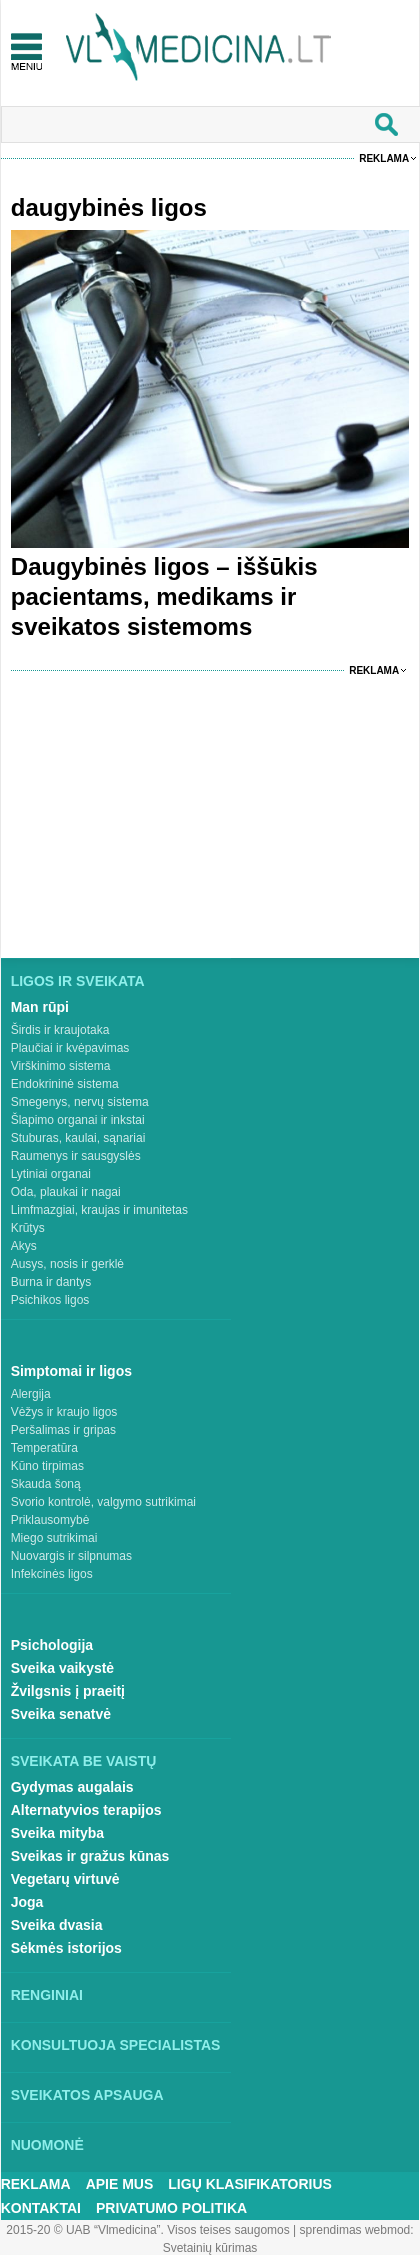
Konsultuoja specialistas (116, 2045)
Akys (24, 1246)
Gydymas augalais (72, 1787)
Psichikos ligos (50, 1300)
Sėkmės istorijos (66, 1948)
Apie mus (120, 2184)
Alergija (31, 1394)
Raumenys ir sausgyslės (76, 1156)
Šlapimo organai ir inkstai (78, 1120)
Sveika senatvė (61, 1714)
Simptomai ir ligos (71, 1371)
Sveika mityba (57, 1833)
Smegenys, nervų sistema (80, 1102)
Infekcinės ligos (52, 1574)
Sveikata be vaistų (84, 1761)
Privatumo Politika (171, 2208)
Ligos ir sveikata (78, 981)
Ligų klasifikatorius (250, 2184)
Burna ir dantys (51, 1282)
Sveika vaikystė (63, 1668)
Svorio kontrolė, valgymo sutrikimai (103, 1502)
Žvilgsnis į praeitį (68, 1691)
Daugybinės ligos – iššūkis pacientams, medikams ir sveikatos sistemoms (164, 596)
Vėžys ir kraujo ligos (64, 1412)
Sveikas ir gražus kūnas (90, 1856)
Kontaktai (41, 2208)
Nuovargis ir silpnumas (71, 1556)
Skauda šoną (46, 1484)
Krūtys (28, 1228)
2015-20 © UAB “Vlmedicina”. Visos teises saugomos (147, 2230)
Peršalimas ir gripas (63, 1430)
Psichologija (52, 1645)
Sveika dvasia (57, 1925)
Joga (27, 1902)
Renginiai (47, 1995)
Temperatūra (44, 1448)
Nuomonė (47, 2145)
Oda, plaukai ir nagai (66, 1192)
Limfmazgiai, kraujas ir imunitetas (99, 1210)
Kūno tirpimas (47, 1466)
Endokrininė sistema (65, 1084)
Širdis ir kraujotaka (60, 1030)
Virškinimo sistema (61, 1066)
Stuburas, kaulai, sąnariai (78, 1138)
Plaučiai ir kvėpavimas (70, 1048)
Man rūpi (40, 1007)
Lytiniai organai (51, 1174)
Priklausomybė (50, 1520)
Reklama (384, 158)
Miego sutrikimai (54, 1538)
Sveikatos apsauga (87, 2095)
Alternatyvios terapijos (86, 1810)
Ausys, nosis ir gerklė (67, 1264)
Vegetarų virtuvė (65, 1879)
